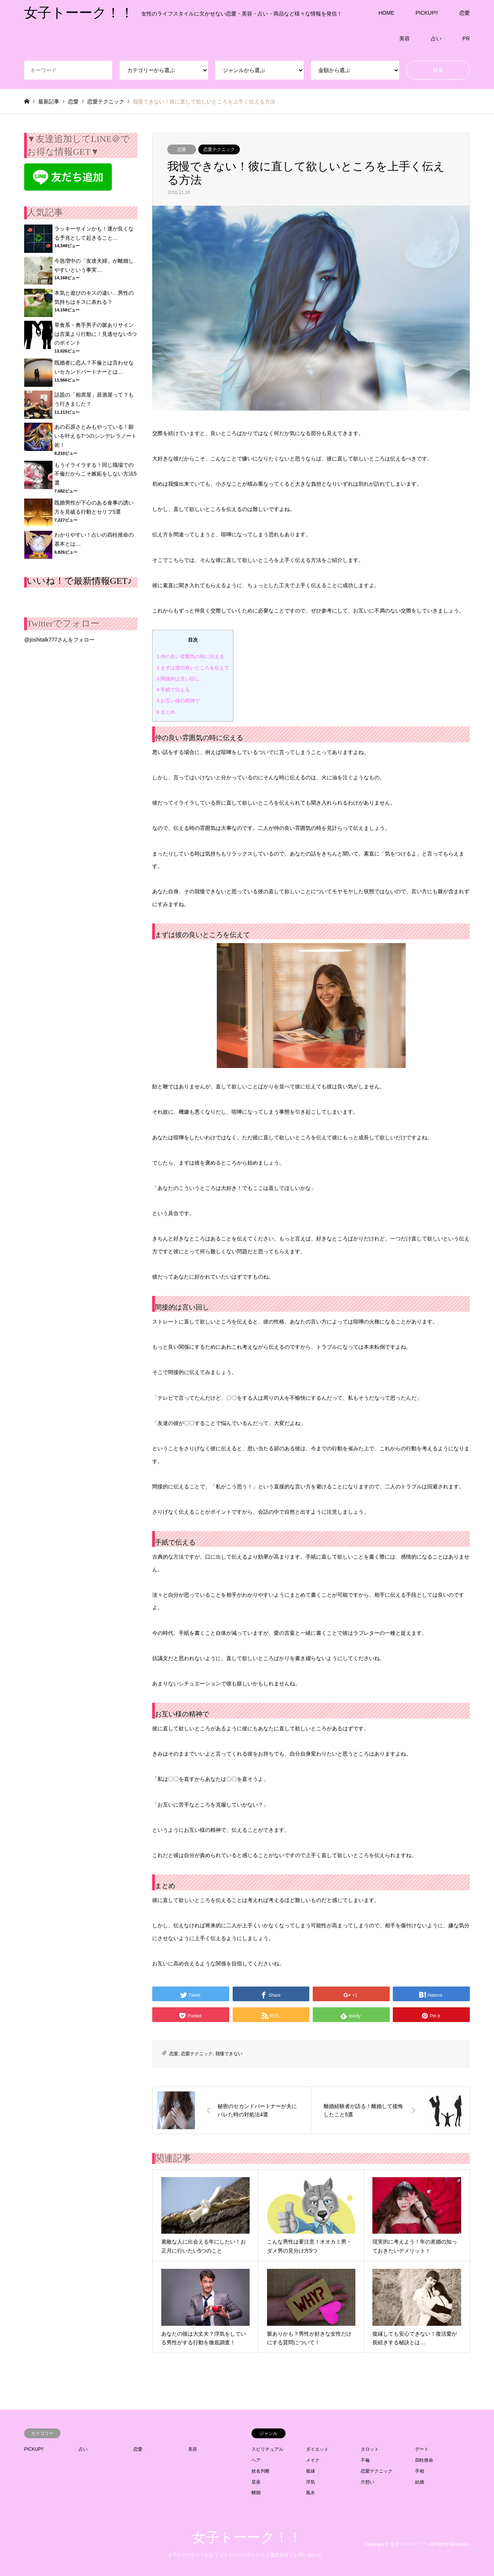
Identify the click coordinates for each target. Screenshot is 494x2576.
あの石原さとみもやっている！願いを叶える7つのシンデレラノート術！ (95, 436)
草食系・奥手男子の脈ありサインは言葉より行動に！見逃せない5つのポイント (95, 334)
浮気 (310, 2482)
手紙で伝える (173, 689)
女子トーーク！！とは (190, 2555)
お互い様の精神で (178, 700)
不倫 (365, 2460)
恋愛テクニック (219, 149)
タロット (370, 2449)
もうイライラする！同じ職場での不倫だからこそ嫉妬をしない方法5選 (95, 474)
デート (422, 2449)
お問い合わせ (307, 2555)
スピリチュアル (267, 2449)
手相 (419, 2471)
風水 (310, 2492)
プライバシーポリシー (241, 2555)
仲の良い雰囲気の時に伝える (190, 656)
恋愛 (464, 13)
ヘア (256, 2460)
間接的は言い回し (178, 679)
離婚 (256, 2492)
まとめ (165, 712)
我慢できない (228, 2053)
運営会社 (279, 2555)
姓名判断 (261, 2471)
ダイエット (317, 2449)
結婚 (419, 2482)
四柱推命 (424, 2460)
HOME (386, 13)
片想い (367, 2482)
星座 (256, 2482)
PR (466, 38)
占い (436, 38)
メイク (313, 2460)
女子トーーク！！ (247, 2537)
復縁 (310, 2471)
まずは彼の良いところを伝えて (192, 668)
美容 (404, 38)
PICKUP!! (426, 13)
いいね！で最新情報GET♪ (79, 581)
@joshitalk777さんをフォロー (59, 640)
